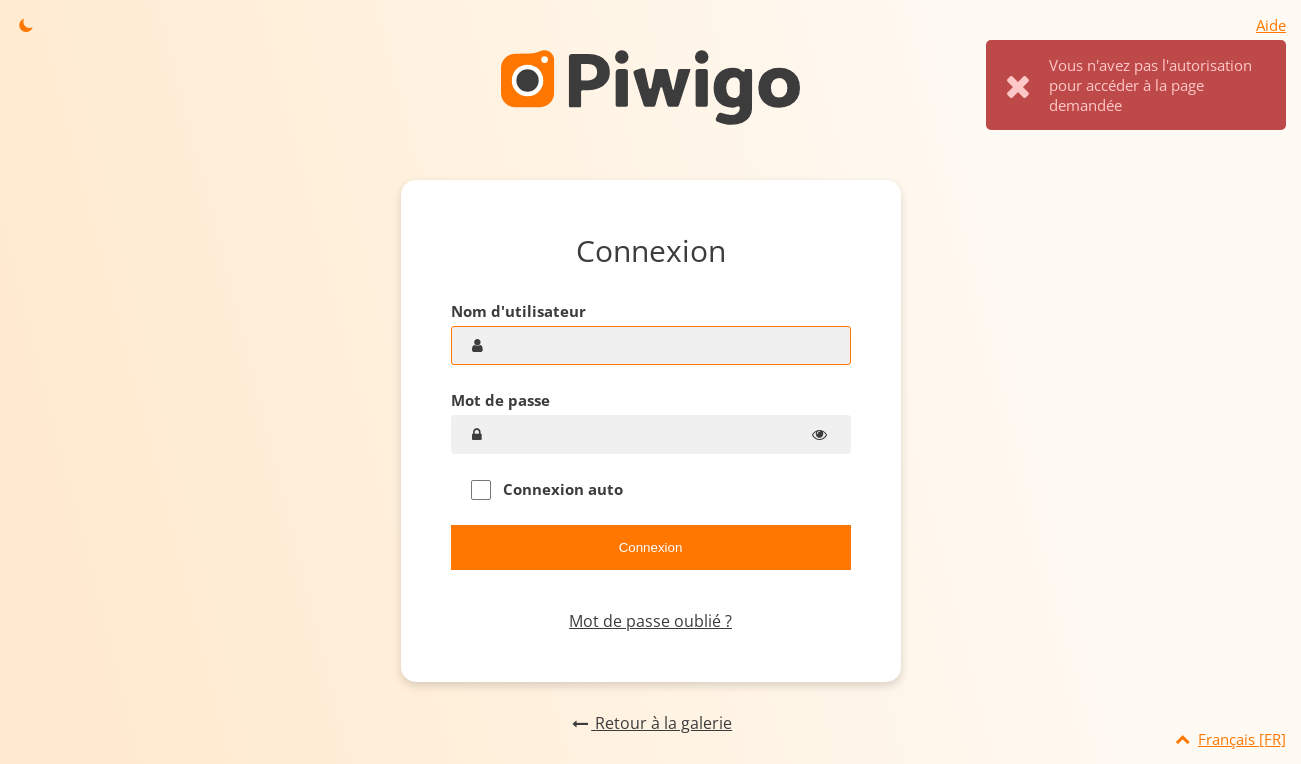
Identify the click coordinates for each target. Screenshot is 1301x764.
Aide (1271, 25)
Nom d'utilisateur (518, 311)
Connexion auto (547, 489)
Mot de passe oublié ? (650, 621)
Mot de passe (500, 400)
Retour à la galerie (650, 723)
